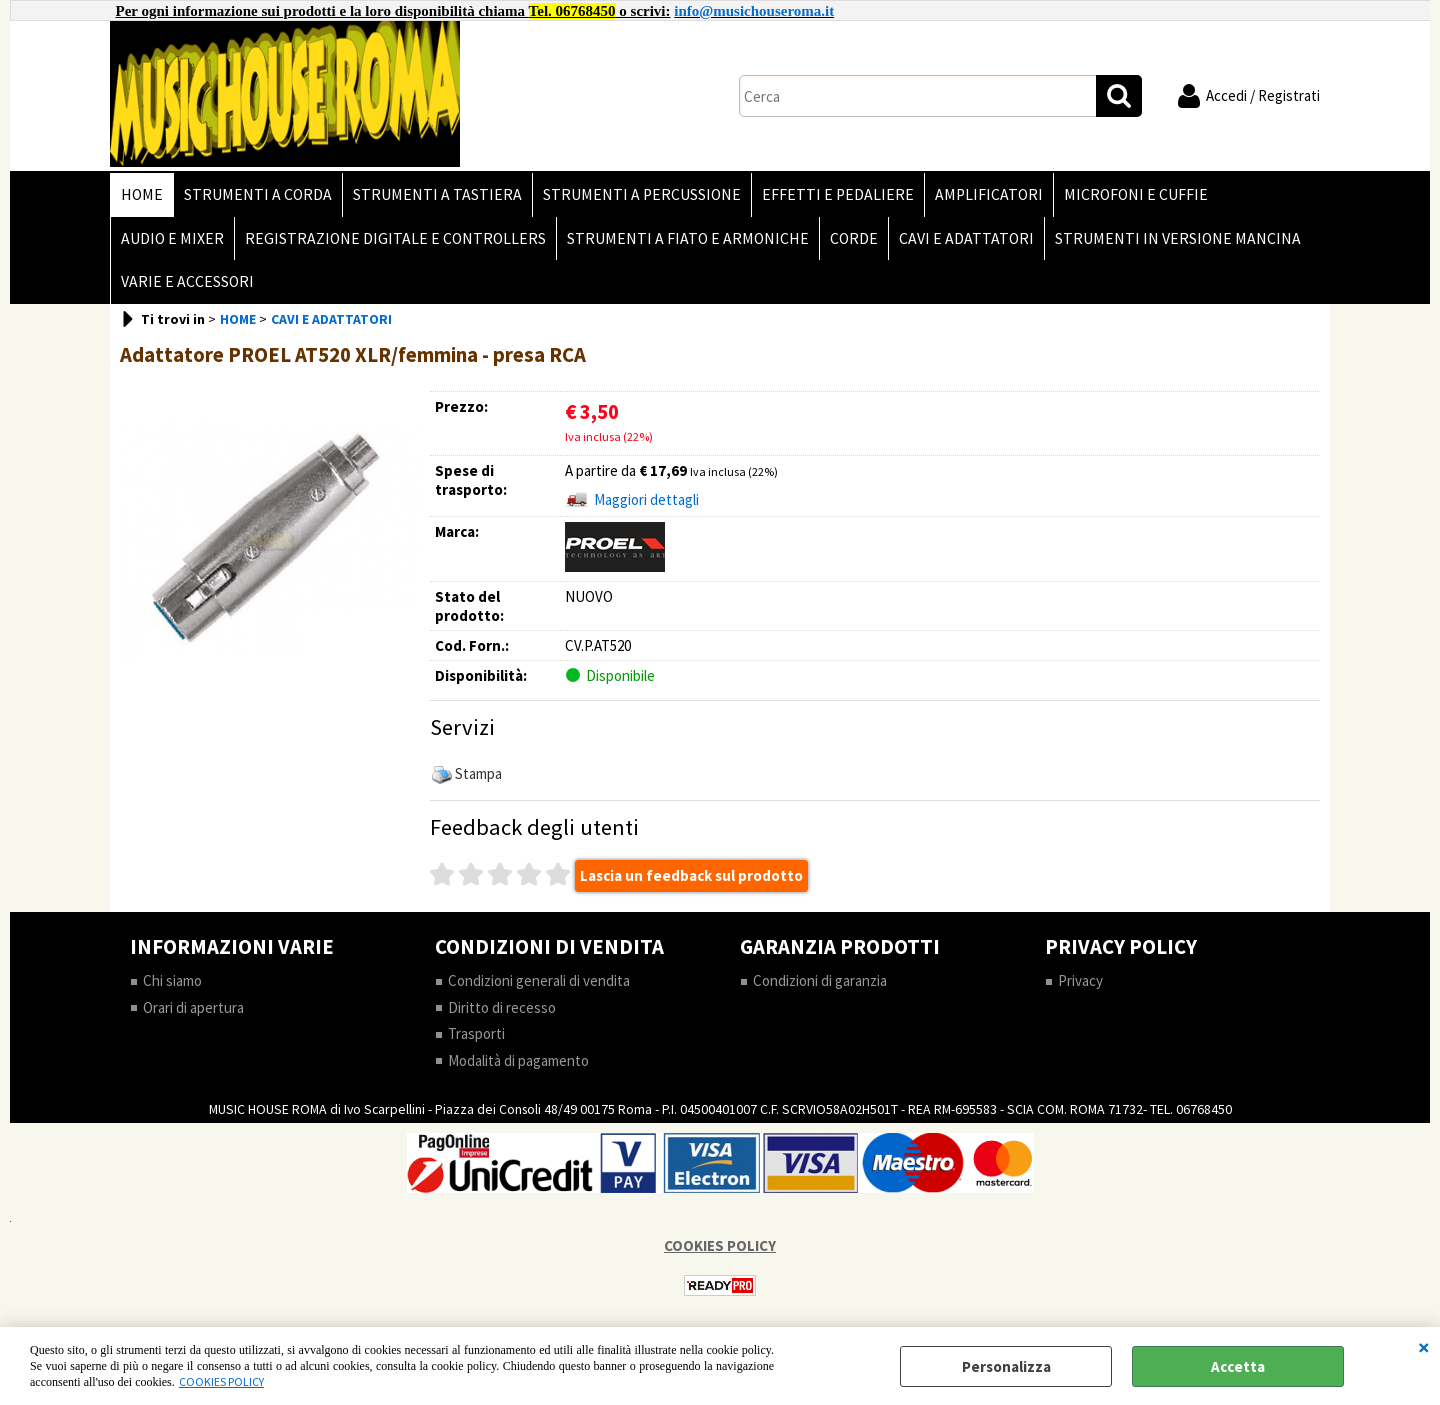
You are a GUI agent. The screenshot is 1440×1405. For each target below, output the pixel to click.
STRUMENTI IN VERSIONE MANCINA (1178, 238)
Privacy (1080, 980)
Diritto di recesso (502, 1007)
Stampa (478, 773)
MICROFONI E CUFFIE (1136, 194)
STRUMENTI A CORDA (258, 194)
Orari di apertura (193, 1007)
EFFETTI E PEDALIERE (838, 194)
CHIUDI (1424, 1347)
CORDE (854, 238)
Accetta (1238, 1366)
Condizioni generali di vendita (539, 980)
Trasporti (476, 1033)
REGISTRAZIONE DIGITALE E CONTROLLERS (395, 238)
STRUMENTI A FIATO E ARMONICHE (688, 238)
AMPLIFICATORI (989, 194)
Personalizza (1006, 1366)
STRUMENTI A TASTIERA (437, 194)
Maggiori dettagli (646, 499)
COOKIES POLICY (221, 1381)
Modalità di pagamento (518, 1060)
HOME (142, 194)
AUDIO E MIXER (172, 238)
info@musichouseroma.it (754, 11)
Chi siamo (172, 980)
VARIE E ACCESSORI (187, 281)
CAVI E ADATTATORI (966, 238)
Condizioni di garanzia (820, 980)
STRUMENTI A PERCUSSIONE (642, 194)
